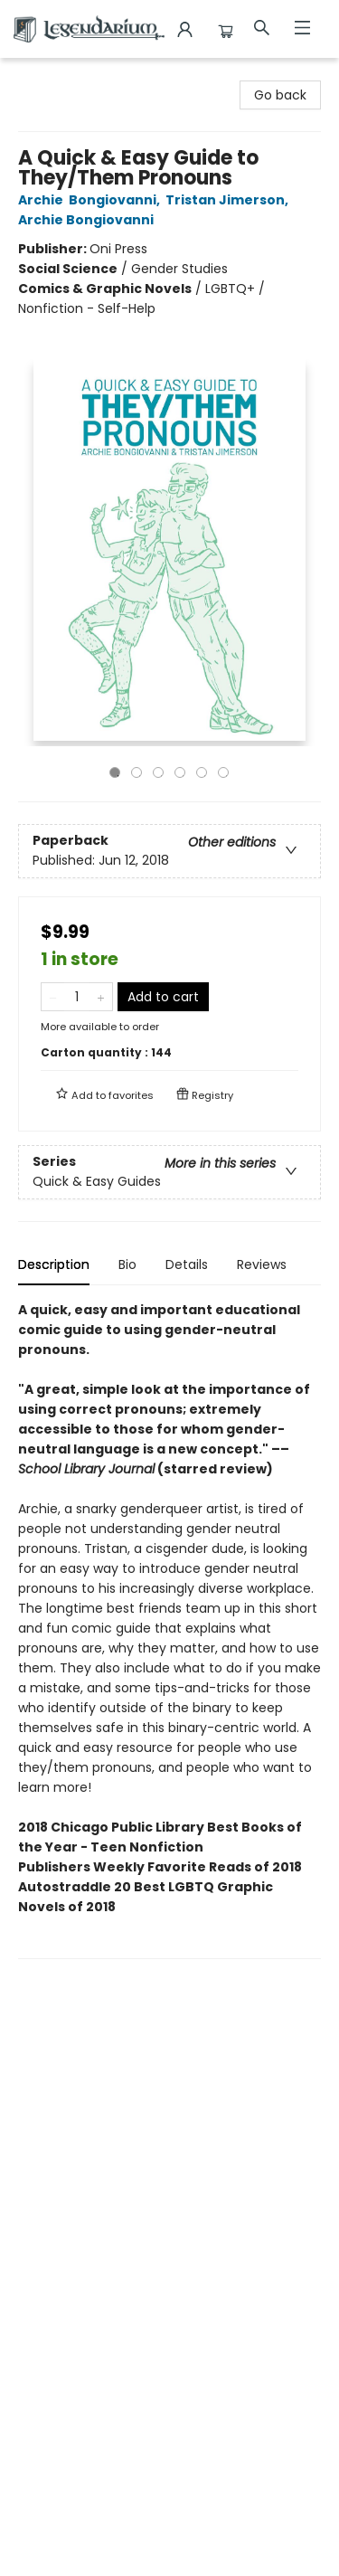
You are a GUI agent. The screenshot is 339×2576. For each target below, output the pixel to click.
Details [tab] (186, 1264)
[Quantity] (76, 996)
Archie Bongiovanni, (91, 200)
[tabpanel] (169, 1629)
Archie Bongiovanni (88, 220)
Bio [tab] (127, 1264)
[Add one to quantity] (100, 997)
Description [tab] (53, 1264)
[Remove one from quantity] (53, 997)
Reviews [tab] (262, 1264)
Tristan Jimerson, (229, 200)
